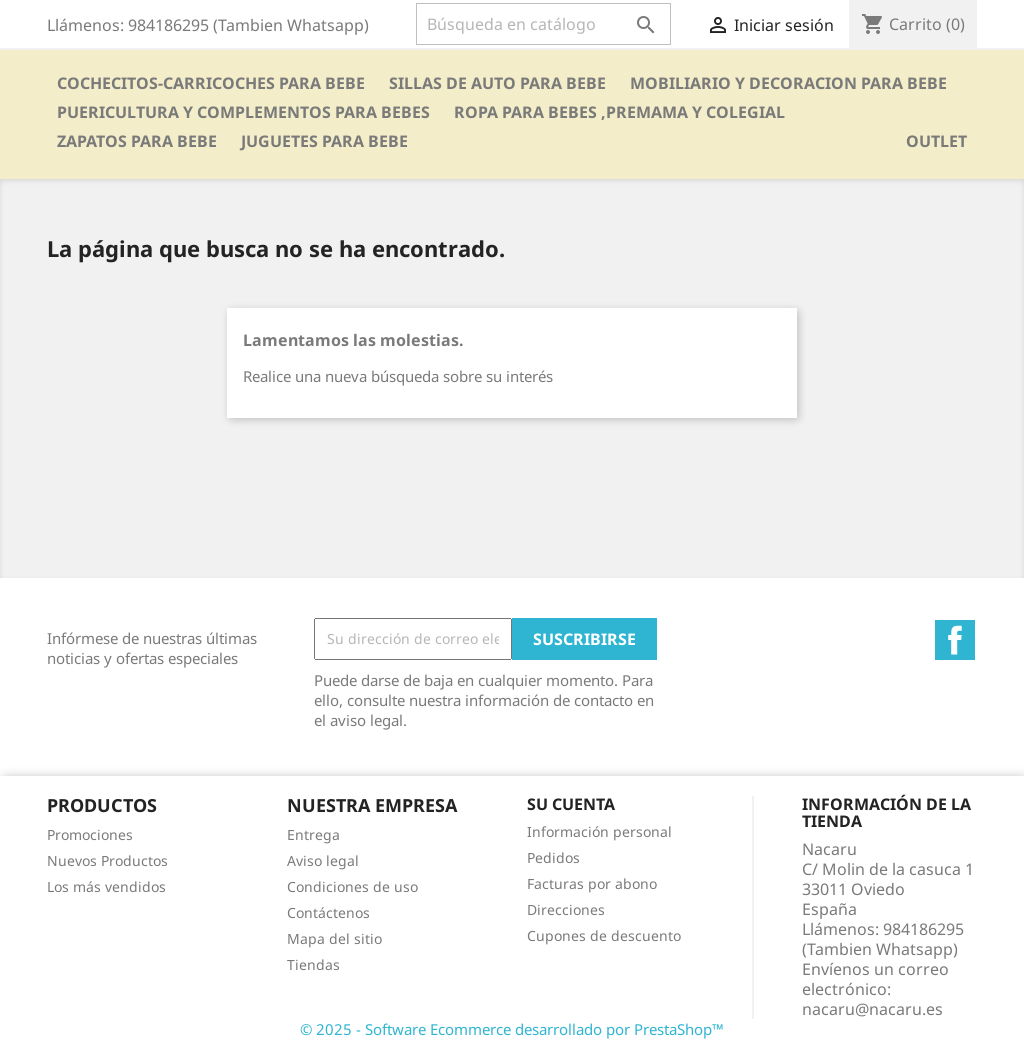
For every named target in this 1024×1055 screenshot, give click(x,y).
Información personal (599, 831)
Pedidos (553, 857)
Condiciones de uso (352, 886)
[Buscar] (543, 24)
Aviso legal (323, 860)
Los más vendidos (106, 886)
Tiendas (313, 964)
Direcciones (566, 909)
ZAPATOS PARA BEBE (137, 141)
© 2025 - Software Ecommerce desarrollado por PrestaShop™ (512, 1029)
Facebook (955, 640)
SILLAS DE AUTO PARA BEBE (497, 83)
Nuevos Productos (107, 860)
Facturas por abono (592, 883)
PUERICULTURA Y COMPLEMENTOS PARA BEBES (243, 112)
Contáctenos (328, 912)
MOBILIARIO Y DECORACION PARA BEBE (788, 83)
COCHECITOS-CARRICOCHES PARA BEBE (211, 83)
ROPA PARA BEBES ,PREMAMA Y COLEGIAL (619, 112)
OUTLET (936, 141)
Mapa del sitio (334, 938)
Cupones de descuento (604, 935)
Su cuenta (571, 804)
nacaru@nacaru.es (872, 1009)
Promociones (90, 834)
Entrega (313, 834)
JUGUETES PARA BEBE (324, 141)
